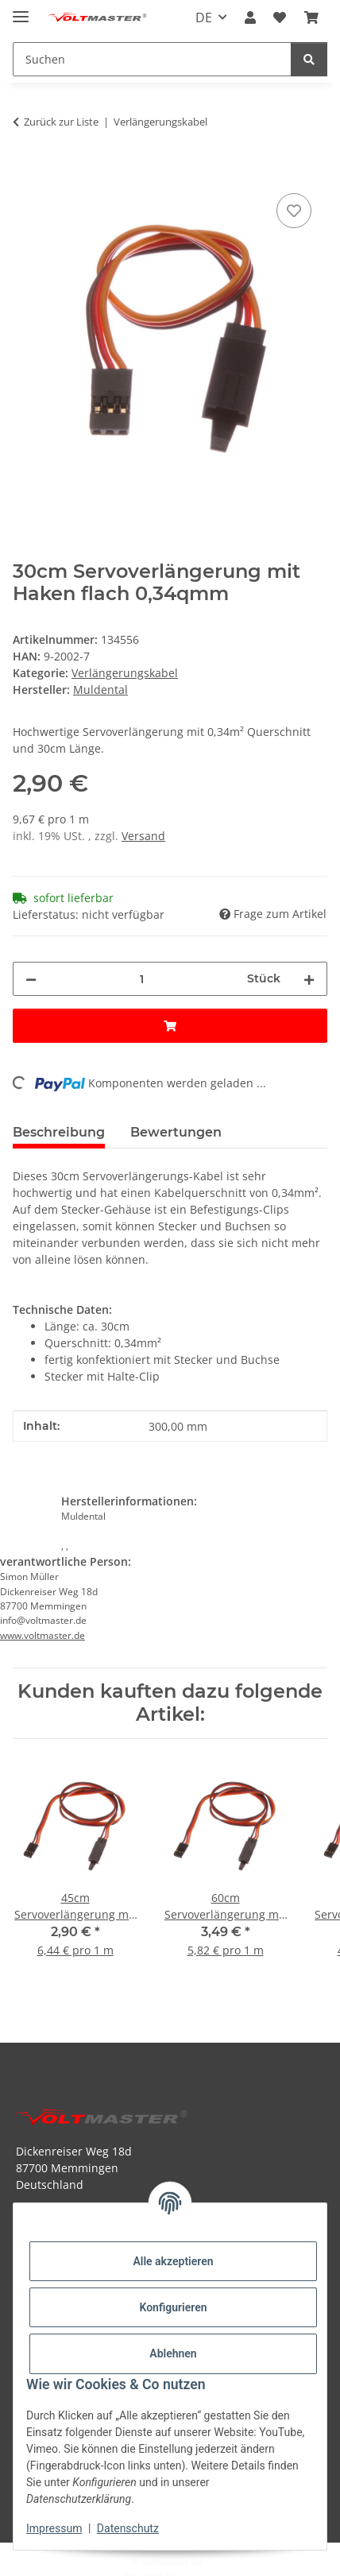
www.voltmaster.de (42, 1635)
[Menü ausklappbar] (21, 10)
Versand (143, 835)
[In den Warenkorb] (25, 171)
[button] (250, 17)
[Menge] (142, 979)
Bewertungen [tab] (176, 1132)
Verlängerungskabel (124, 672)
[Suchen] (309, 59)
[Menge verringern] (31, 979)
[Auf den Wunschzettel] (293, 210)
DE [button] (203, 17)
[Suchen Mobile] (152, 59)
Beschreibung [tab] (59, 1132)
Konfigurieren (173, 2307)
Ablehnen (172, 2353)
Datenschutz (128, 2528)
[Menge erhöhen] (309, 979)
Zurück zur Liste (61, 121)
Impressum (54, 2528)
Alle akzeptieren (173, 2261)
